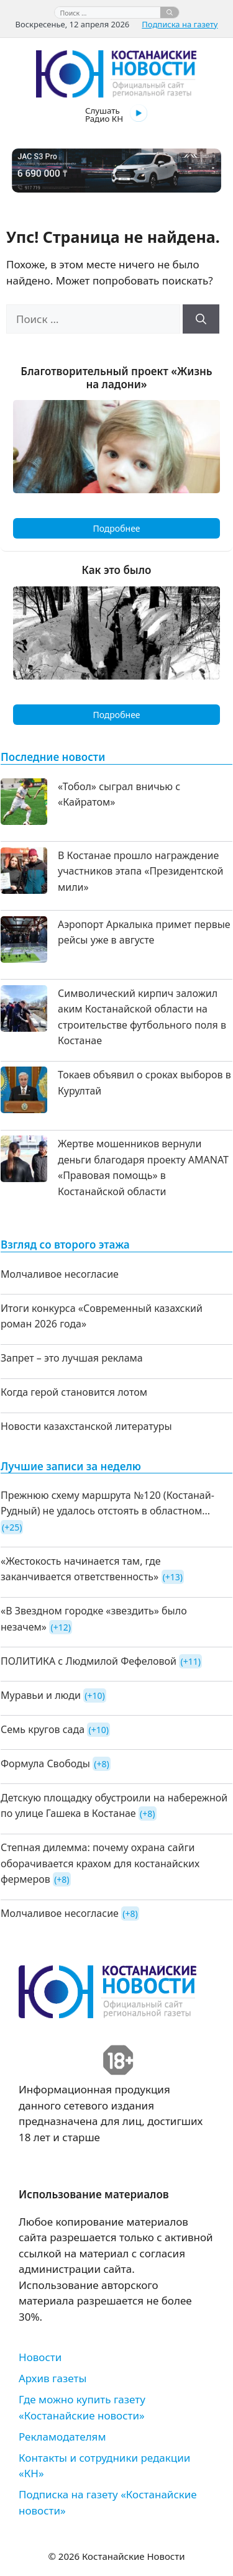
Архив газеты (52, 2378)
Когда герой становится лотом (74, 1392)
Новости (40, 2357)
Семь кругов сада (43, 1729)
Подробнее (116, 528)
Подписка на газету (179, 24)
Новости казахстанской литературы (86, 1426)
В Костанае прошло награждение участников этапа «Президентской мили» (141, 871)
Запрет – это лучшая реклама (72, 1358)
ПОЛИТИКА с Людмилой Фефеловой (88, 1661)
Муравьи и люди (41, 1695)
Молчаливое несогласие (60, 1274)
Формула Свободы (45, 1763)
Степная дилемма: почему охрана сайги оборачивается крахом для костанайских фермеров (100, 1863)
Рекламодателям (62, 2436)
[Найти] (169, 12)
